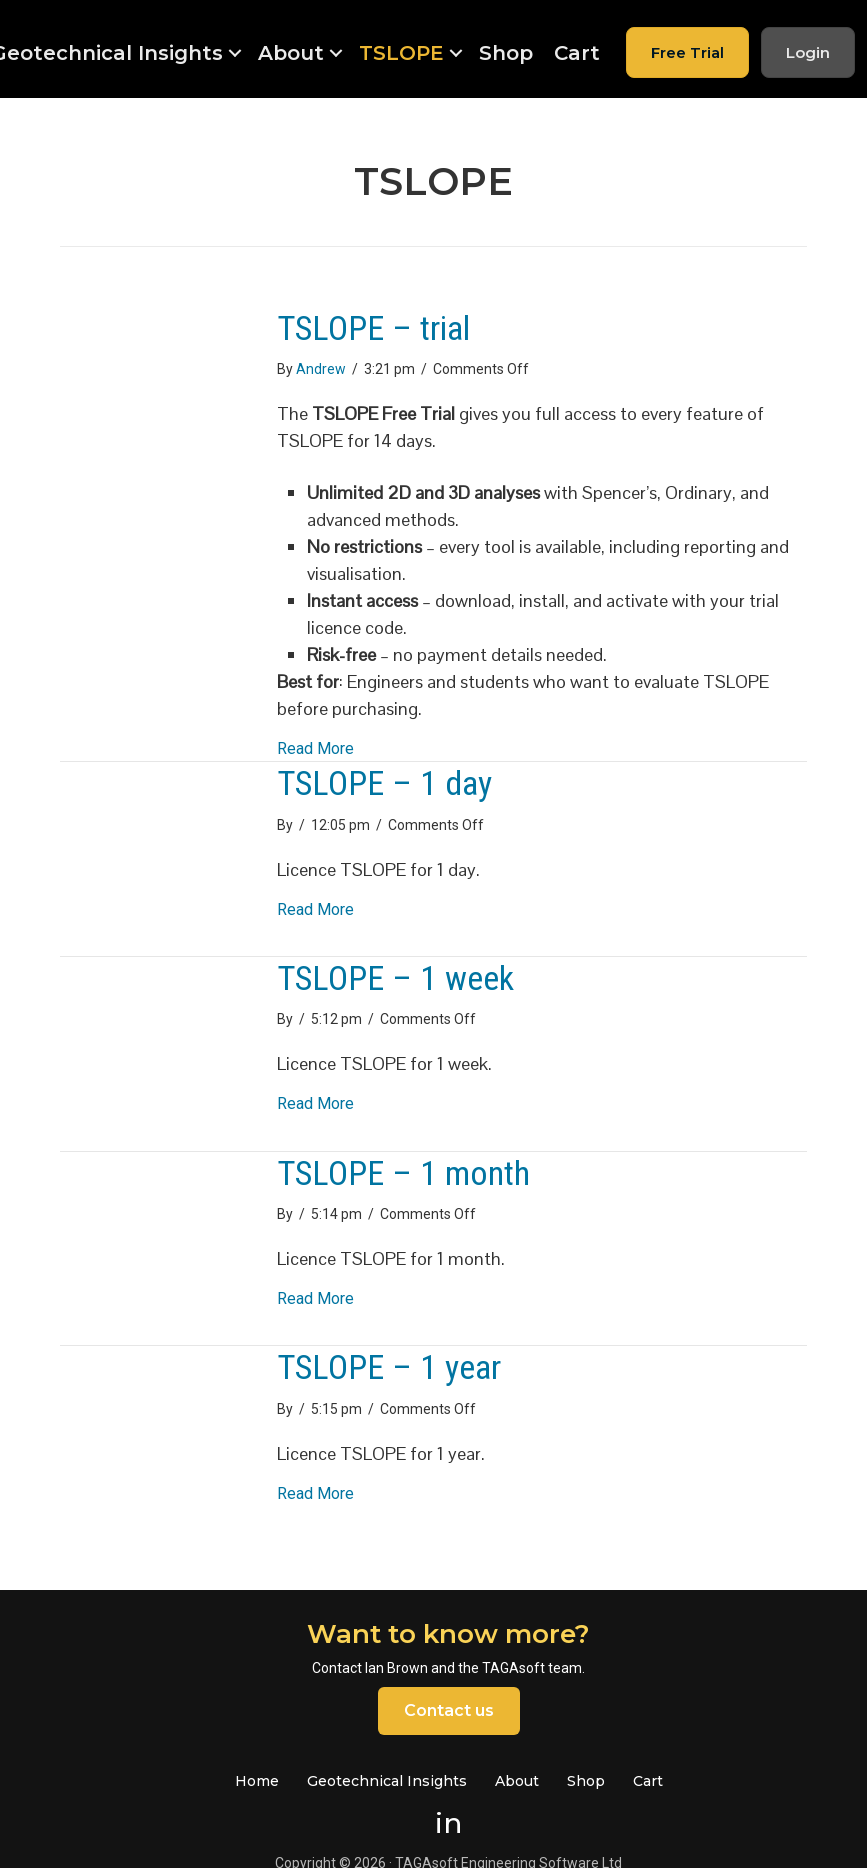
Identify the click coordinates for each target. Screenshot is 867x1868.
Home (257, 1781)
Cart (577, 53)
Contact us (449, 1710)
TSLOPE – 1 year (389, 1367)
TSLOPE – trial (373, 328)
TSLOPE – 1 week (395, 978)
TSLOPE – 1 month (403, 1173)
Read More (315, 747)
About (291, 53)
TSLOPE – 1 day (384, 783)
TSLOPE (401, 53)
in (448, 1823)
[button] (235, 53)
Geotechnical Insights (387, 1781)
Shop (506, 53)
